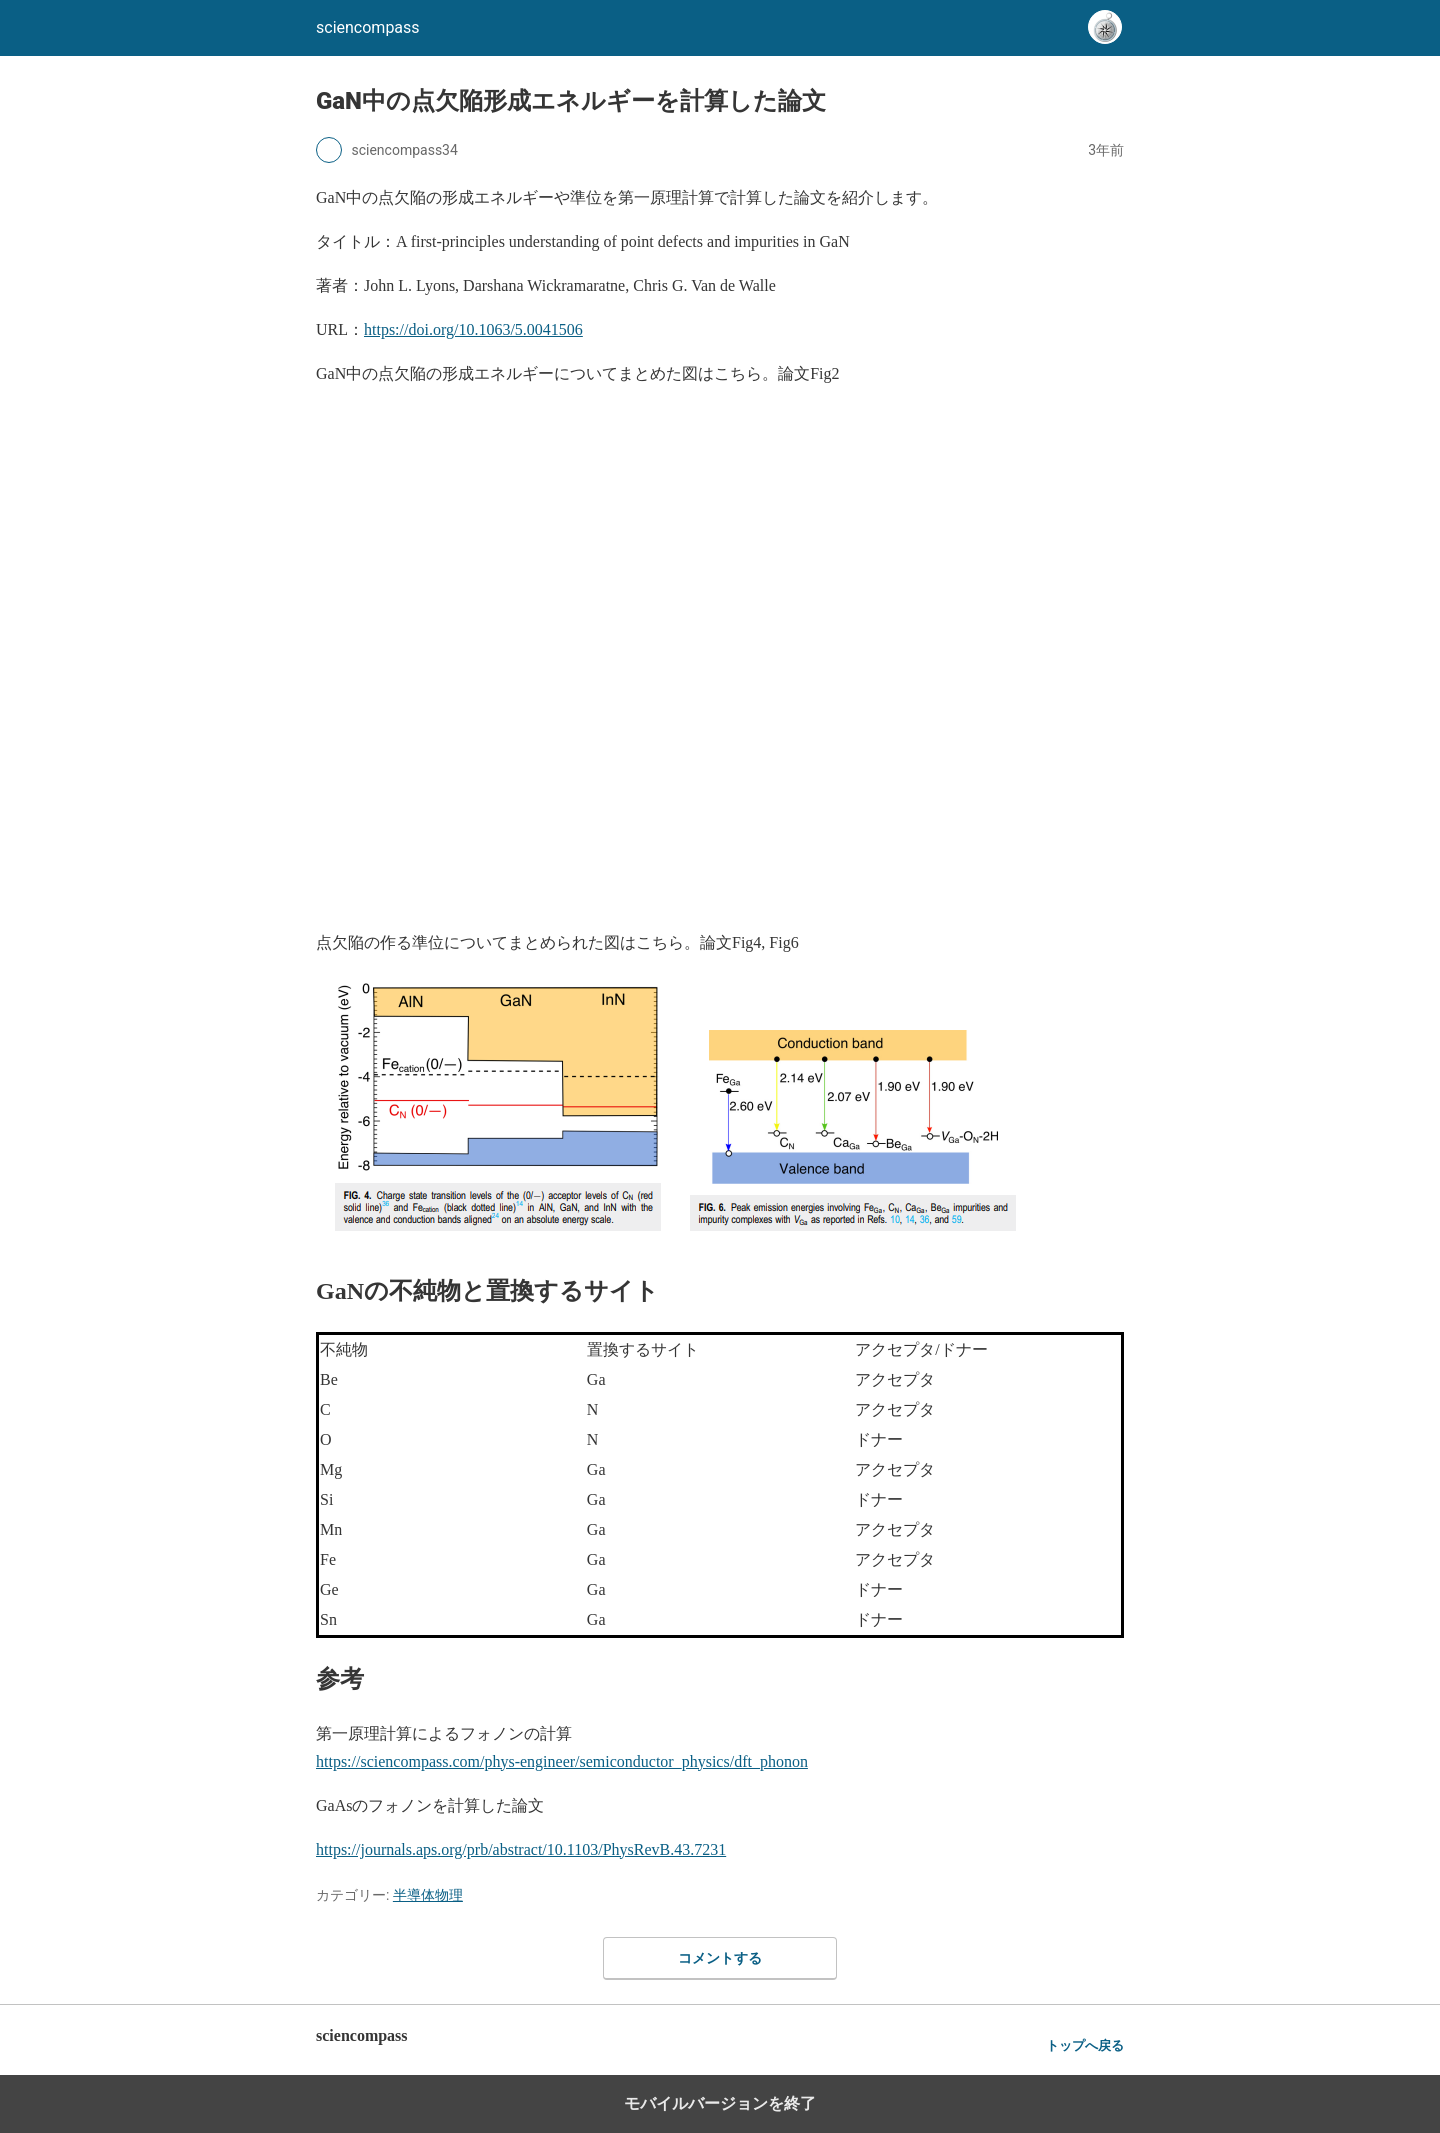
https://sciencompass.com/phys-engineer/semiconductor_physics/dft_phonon (562, 1761)
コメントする (720, 1958)
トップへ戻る (1085, 2045)
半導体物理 (428, 1895)
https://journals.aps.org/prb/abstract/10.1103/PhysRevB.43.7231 (521, 1849)
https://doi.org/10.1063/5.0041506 (473, 329)
